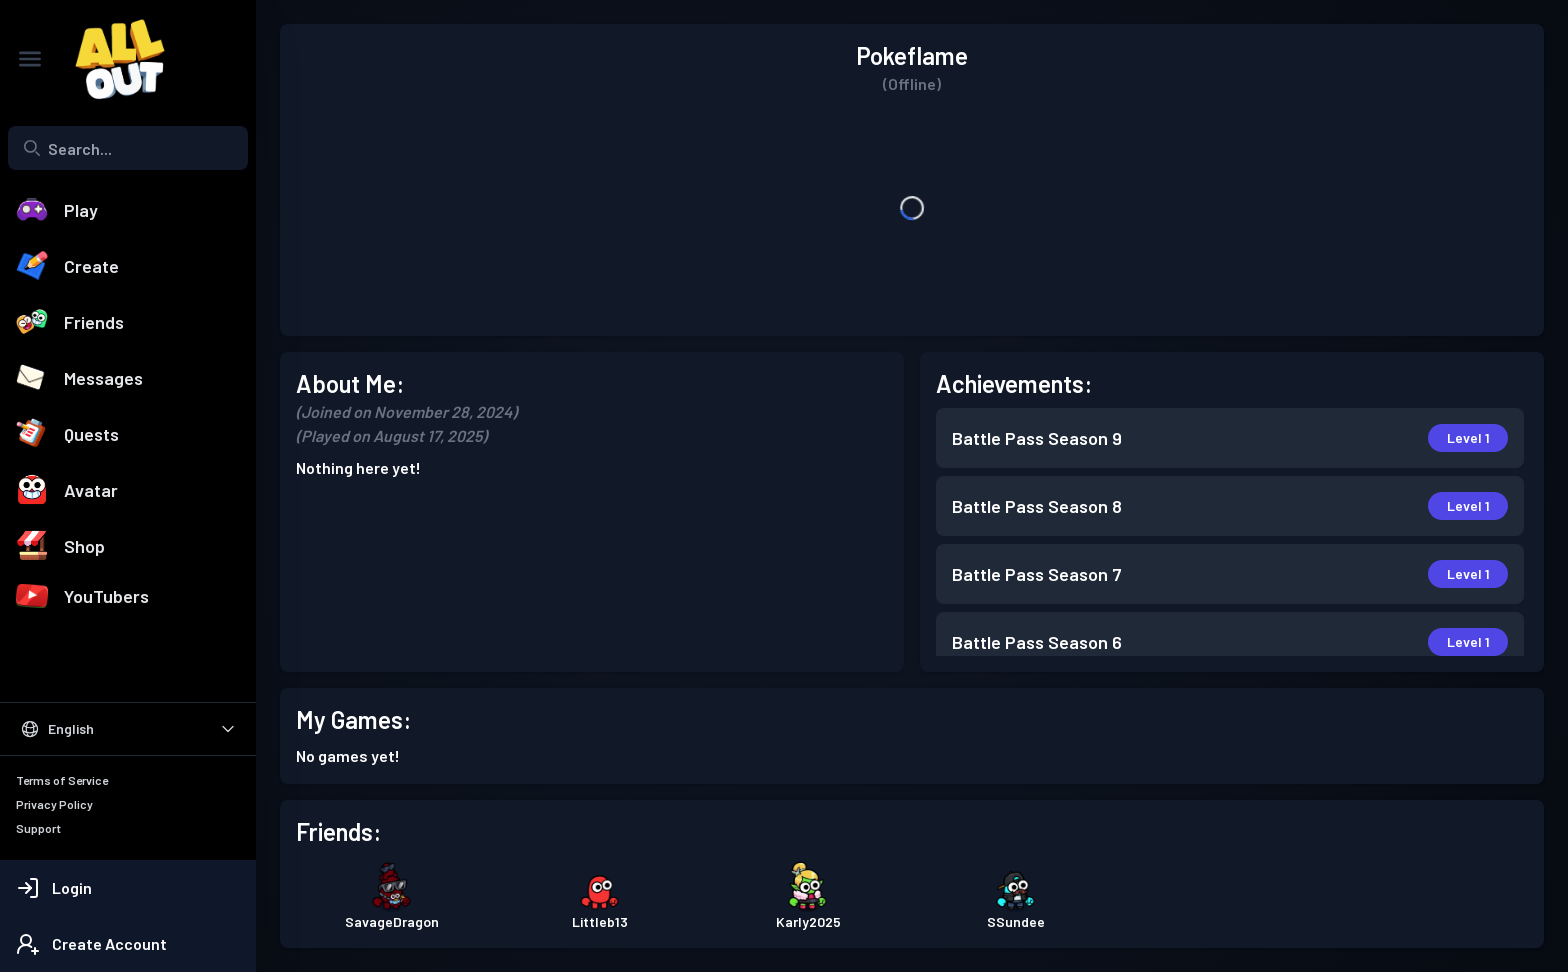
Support (38, 828)
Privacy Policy (54, 804)
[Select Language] (128, 729)
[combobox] (128, 148)
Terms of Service (62, 780)
